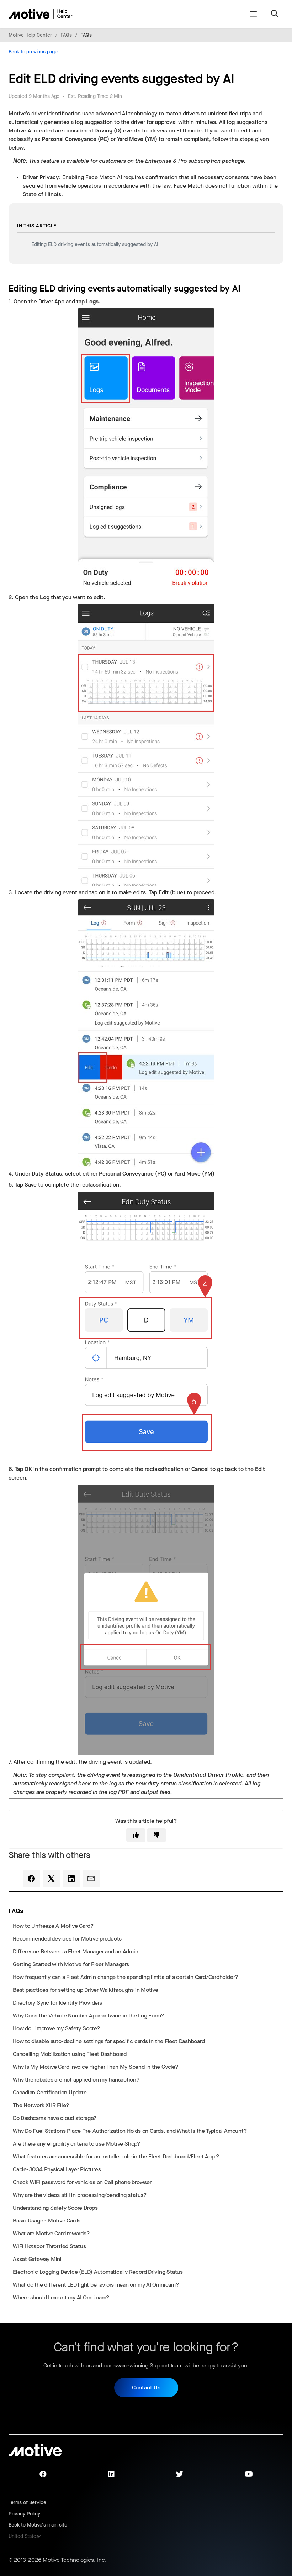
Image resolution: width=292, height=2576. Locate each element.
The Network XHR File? (41, 2105)
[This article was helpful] (135, 1835)
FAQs (66, 35)
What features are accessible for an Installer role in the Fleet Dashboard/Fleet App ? (116, 2156)
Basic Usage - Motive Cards (46, 2220)
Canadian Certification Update (50, 2092)
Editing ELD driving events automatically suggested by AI (94, 244)
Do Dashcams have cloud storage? (55, 2118)
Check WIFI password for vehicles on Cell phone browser (82, 2182)
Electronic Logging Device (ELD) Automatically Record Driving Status (98, 2272)
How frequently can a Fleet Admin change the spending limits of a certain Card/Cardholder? (125, 1977)
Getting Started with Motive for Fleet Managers (71, 1964)
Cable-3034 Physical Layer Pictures (57, 2169)
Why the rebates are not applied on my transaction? (76, 2079)
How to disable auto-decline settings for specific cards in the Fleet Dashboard (109, 2041)
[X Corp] (51, 1878)
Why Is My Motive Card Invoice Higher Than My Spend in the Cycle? (96, 2066)
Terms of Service (27, 2502)
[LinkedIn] (71, 1878)
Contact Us (146, 2387)
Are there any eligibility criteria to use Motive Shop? (76, 2143)
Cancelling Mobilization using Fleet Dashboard (70, 2054)
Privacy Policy (24, 2514)
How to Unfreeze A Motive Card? (53, 1926)
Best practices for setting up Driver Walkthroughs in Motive (85, 1990)
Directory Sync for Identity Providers (57, 2002)
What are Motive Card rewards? (51, 2233)
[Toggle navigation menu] (253, 14)
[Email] (91, 1878)
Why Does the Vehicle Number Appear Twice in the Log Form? (88, 2015)
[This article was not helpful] (156, 1835)
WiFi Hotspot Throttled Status (49, 2246)
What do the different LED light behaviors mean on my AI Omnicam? (96, 2284)
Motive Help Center (30, 35)
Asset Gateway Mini (37, 2259)
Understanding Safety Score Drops (55, 2207)
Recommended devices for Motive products (67, 1938)
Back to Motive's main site (38, 2525)
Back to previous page (33, 51)
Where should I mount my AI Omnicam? (61, 2297)
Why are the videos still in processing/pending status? (80, 2195)
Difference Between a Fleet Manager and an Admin (75, 1951)
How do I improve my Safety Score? (56, 2028)
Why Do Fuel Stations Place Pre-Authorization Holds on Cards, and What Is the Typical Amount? (130, 2131)
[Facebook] (31, 1878)
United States (24, 2536)
